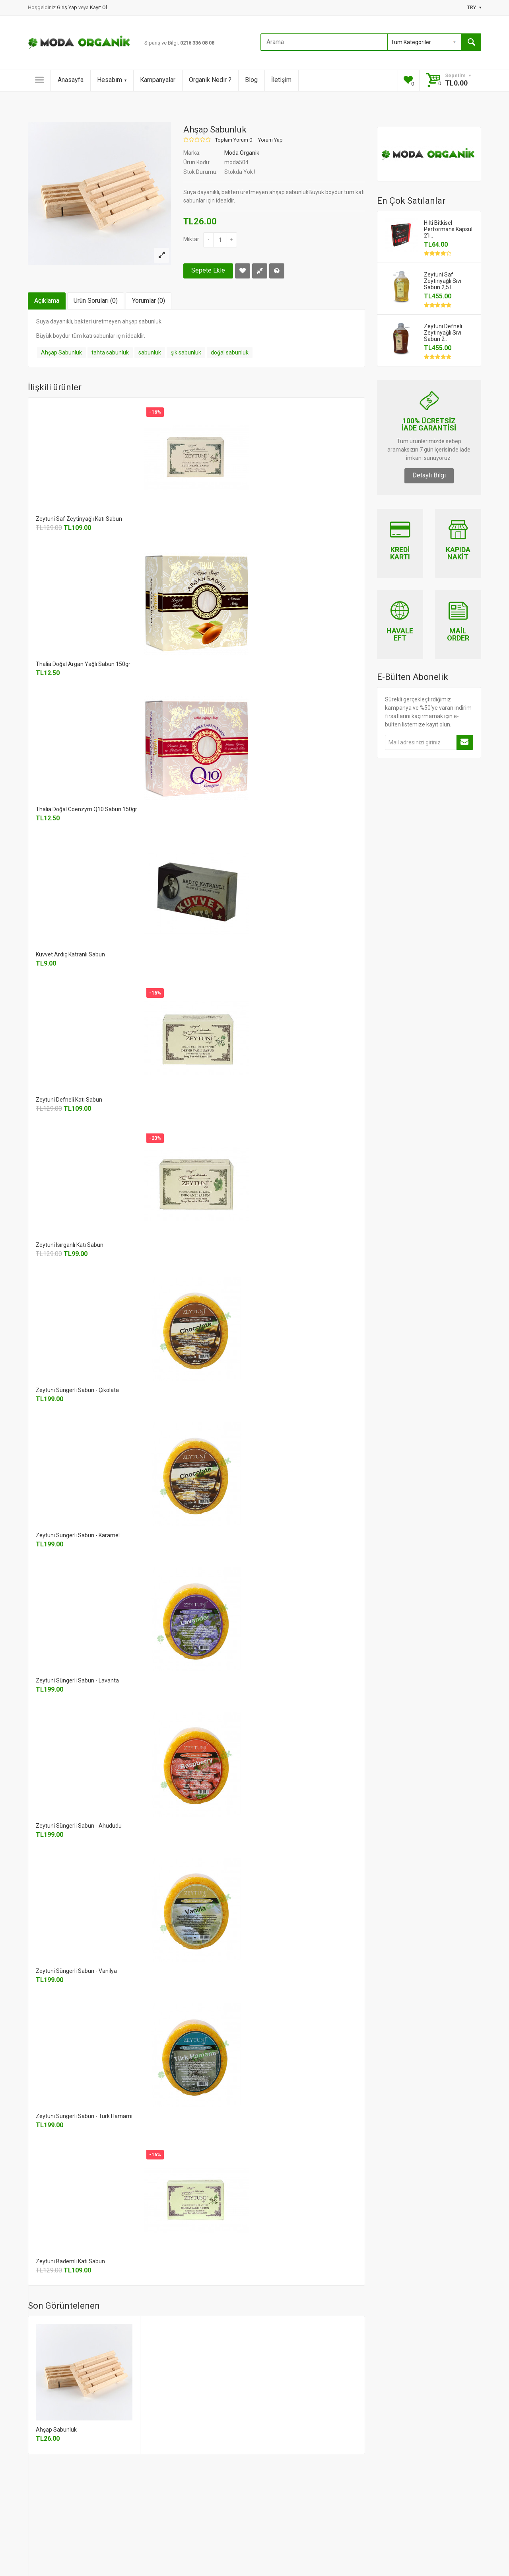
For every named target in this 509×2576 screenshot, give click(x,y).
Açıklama (46, 300)
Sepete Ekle (208, 270)
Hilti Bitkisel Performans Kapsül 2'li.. (448, 229)
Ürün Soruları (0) (96, 300)
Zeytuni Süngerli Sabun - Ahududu (79, 1825)
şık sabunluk (186, 352)
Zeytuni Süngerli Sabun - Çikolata (77, 1390)
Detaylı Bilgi (429, 475)
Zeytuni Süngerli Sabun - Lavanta (77, 1680)
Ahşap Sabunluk (61, 352)
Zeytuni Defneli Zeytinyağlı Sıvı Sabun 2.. (443, 332)
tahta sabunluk (110, 352)
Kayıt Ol (98, 7)
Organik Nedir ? (210, 80)
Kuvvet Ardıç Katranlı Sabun (70, 954)
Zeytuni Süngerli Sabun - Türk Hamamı (84, 2116)
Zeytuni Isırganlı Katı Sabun (69, 1245)
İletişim (281, 80)
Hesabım (111, 80)
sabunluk (149, 352)
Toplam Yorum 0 (233, 140)
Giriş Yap (67, 7)
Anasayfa (71, 80)
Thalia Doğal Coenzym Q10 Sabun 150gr (86, 809)
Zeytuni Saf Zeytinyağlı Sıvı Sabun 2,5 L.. (442, 280)
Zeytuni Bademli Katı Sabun (70, 2261)
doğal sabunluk (230, 352)
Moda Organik (241, 153)
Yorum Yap (270, 140)
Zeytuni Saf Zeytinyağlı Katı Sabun (79, 519)
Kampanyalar (157, 80)
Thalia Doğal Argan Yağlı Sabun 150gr (83, 664)
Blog (251, 80)
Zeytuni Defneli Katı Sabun (69, 1099)
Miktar (191, 239)
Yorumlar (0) (148, 300)
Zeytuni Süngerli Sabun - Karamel (78, 1535)
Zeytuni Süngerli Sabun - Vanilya (76, 1971)
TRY (474, 7)
